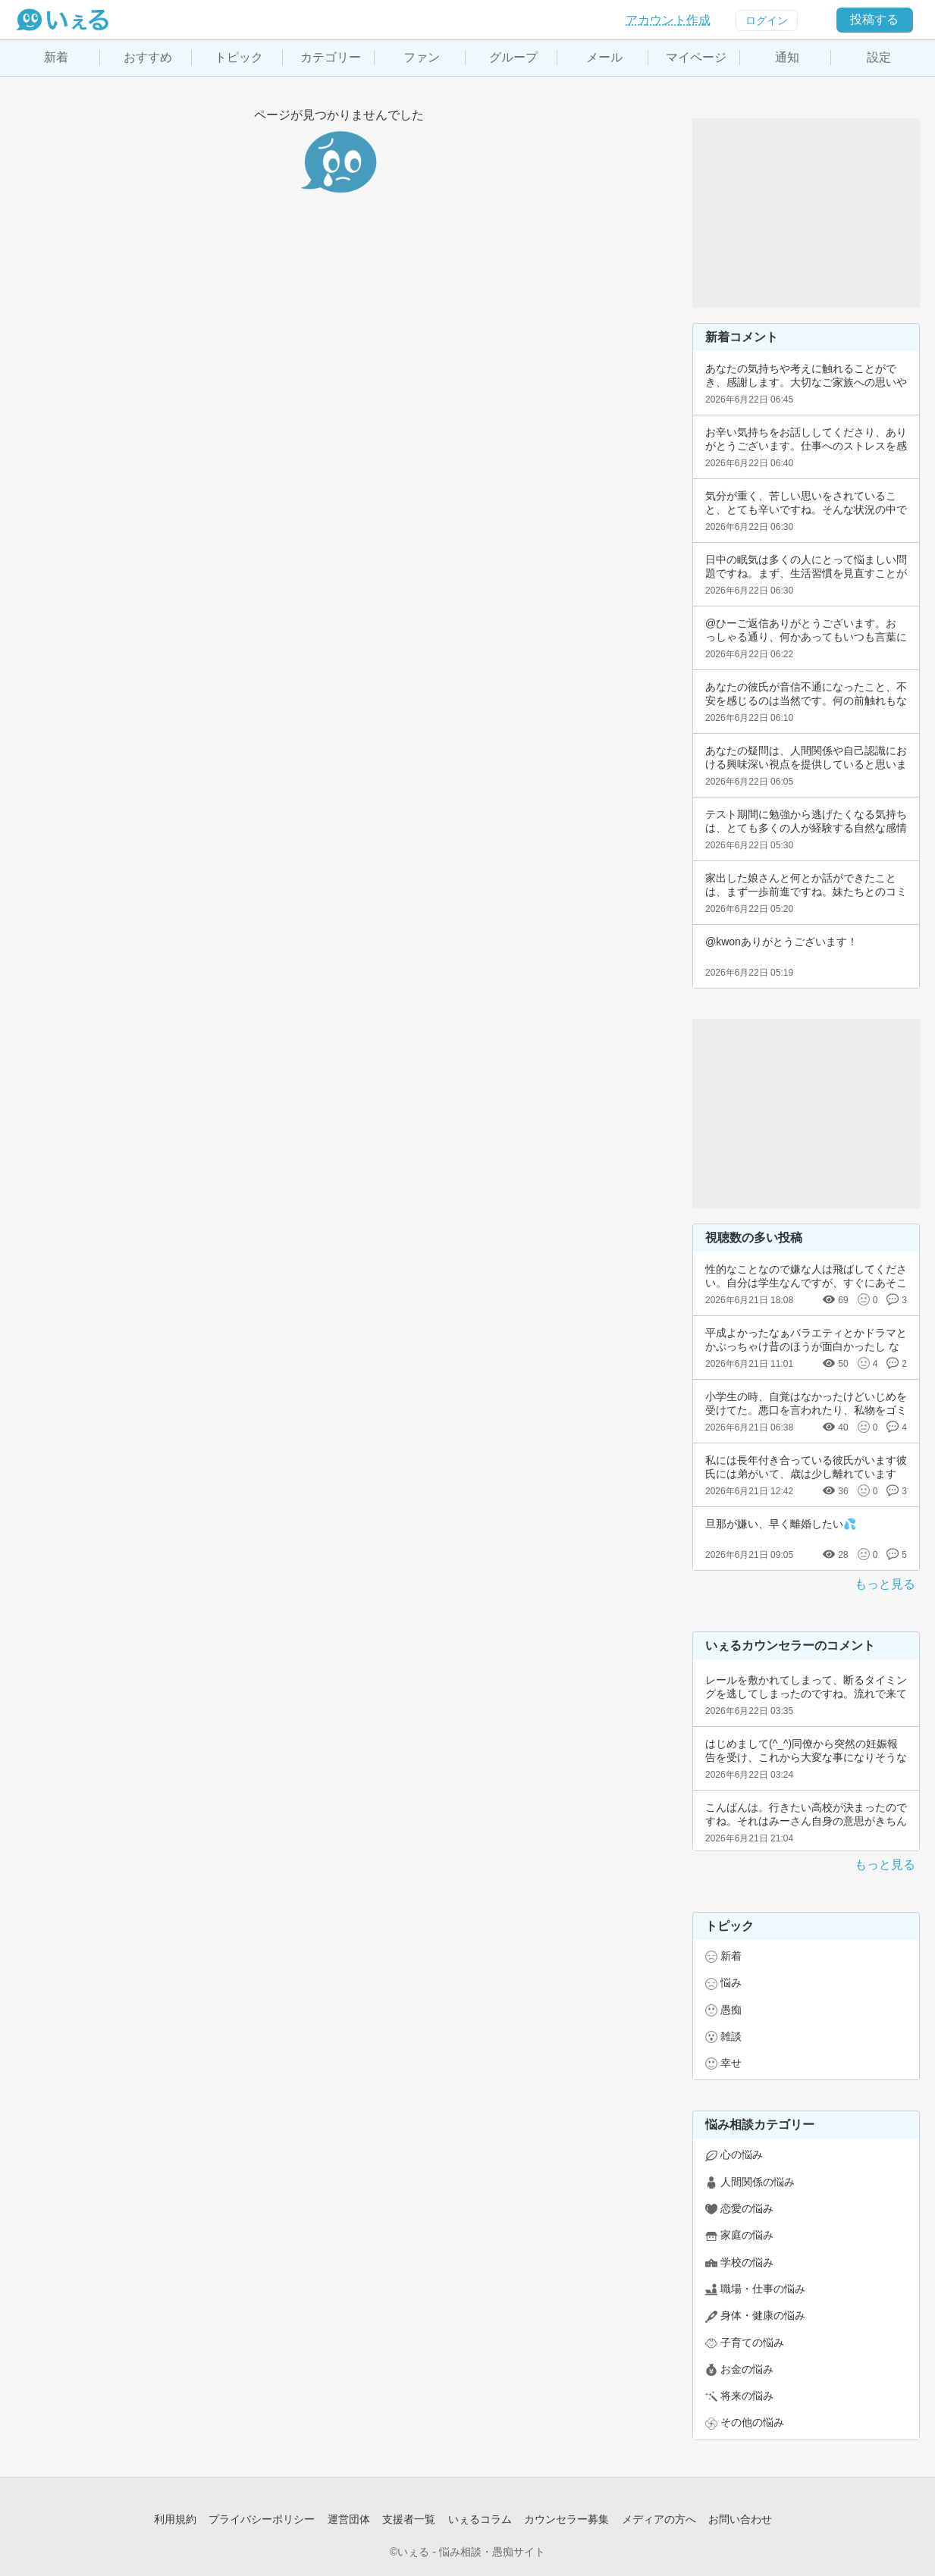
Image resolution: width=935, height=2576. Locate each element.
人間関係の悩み (757, 2182)
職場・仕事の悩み (762, 2289)
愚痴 (731, 2010)
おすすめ (148, 57)
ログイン (766, 20)
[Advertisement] (806, 213)
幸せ (731, 2063)
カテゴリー (330, 57)
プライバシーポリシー (262, 2519)
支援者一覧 (408, 2519)
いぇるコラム (480, 2519)
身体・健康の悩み (762, 2315)
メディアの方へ (659, 2519)
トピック (239, 57)
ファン (421, 57)
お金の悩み (746, 2369)
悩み (731, 1982)
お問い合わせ (740, 2519)
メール (604, 57)
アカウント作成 (668, 20)
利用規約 (175, 2519)
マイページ (696, 57)
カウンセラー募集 (566, 2519)
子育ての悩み (752, 2342)
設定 (879, 57)
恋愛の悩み (746, 2208)
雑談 (731, 2036)
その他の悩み (752, 2422)
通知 (787, 57)
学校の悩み (746, 2262)
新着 (56, 57)
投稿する (874, 19)
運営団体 (349, 2519)
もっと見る (885, 1584)
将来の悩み (746, 2396)
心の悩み (741, 2154)
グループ (513, 57)
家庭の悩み (746, 2235)
